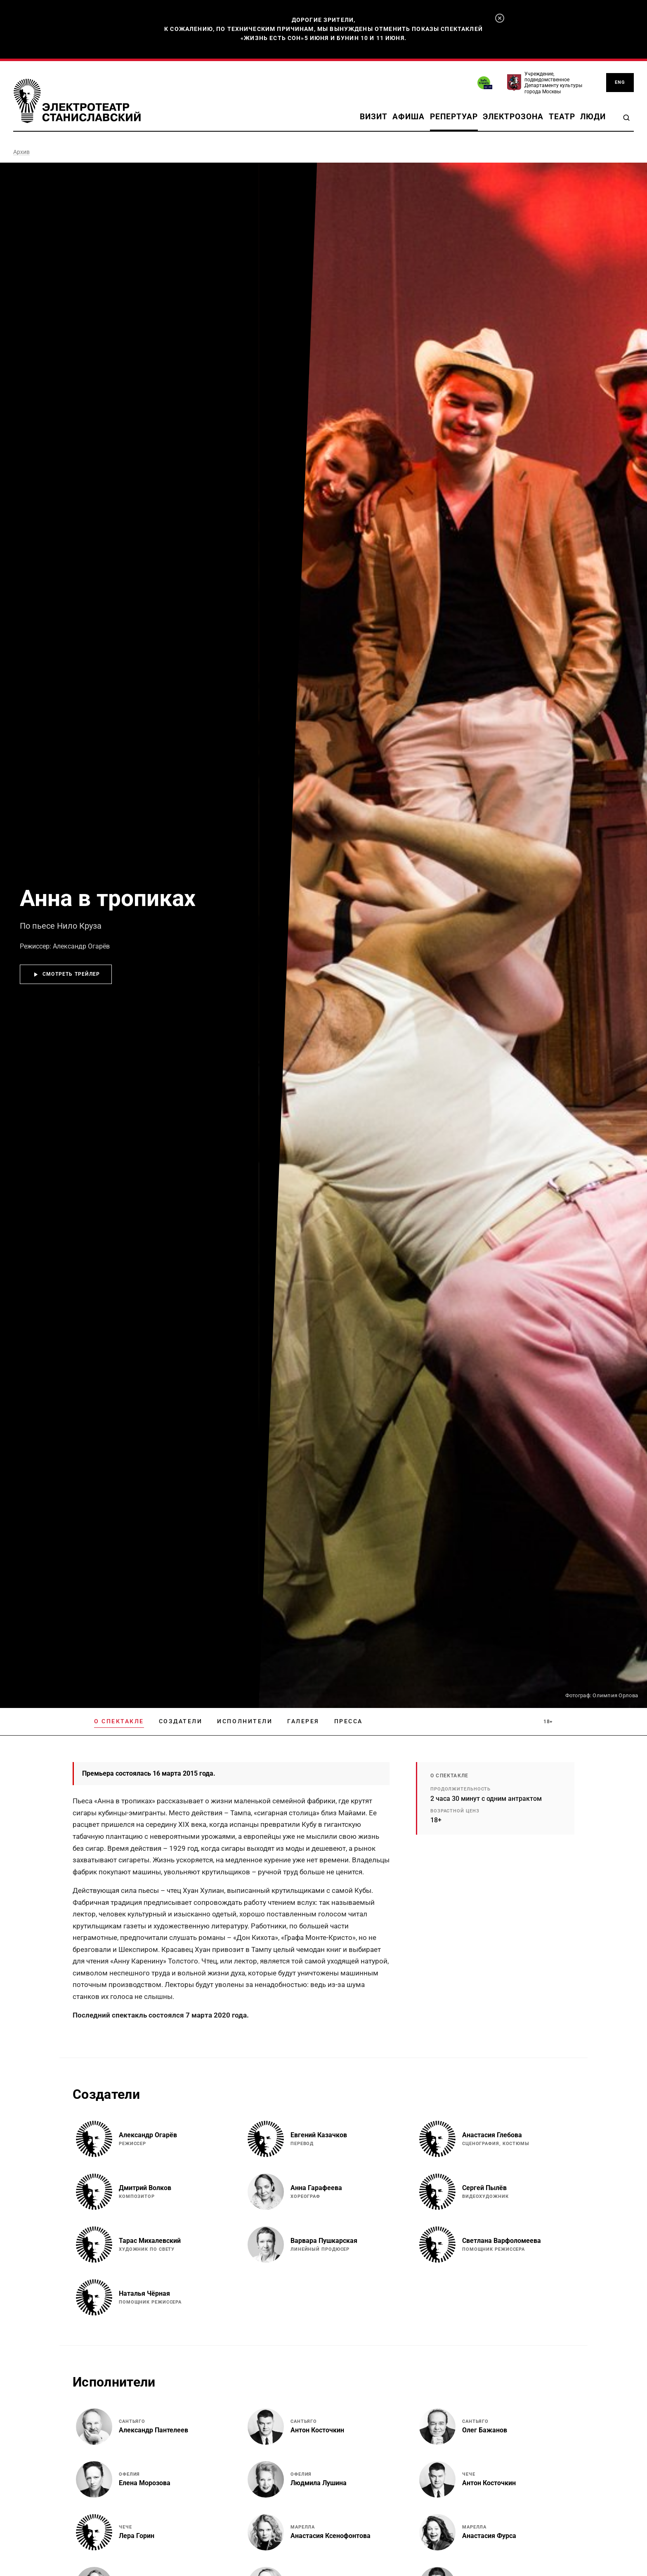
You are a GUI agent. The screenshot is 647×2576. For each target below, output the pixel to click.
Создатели (181, 1721)
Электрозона (513, 116)
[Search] (626, 117)
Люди (593, 116)
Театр (562, 116)
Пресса (348, 1721)
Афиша (408, 116)
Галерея (303, 1721)
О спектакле (119, 1721)
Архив (21, 152)
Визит (373, 116)
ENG (620, 82)
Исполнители (244, 1721)
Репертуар (454, 116)
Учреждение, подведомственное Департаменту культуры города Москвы (553, 83)
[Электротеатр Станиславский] (77, 101)
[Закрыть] (500, 18)
